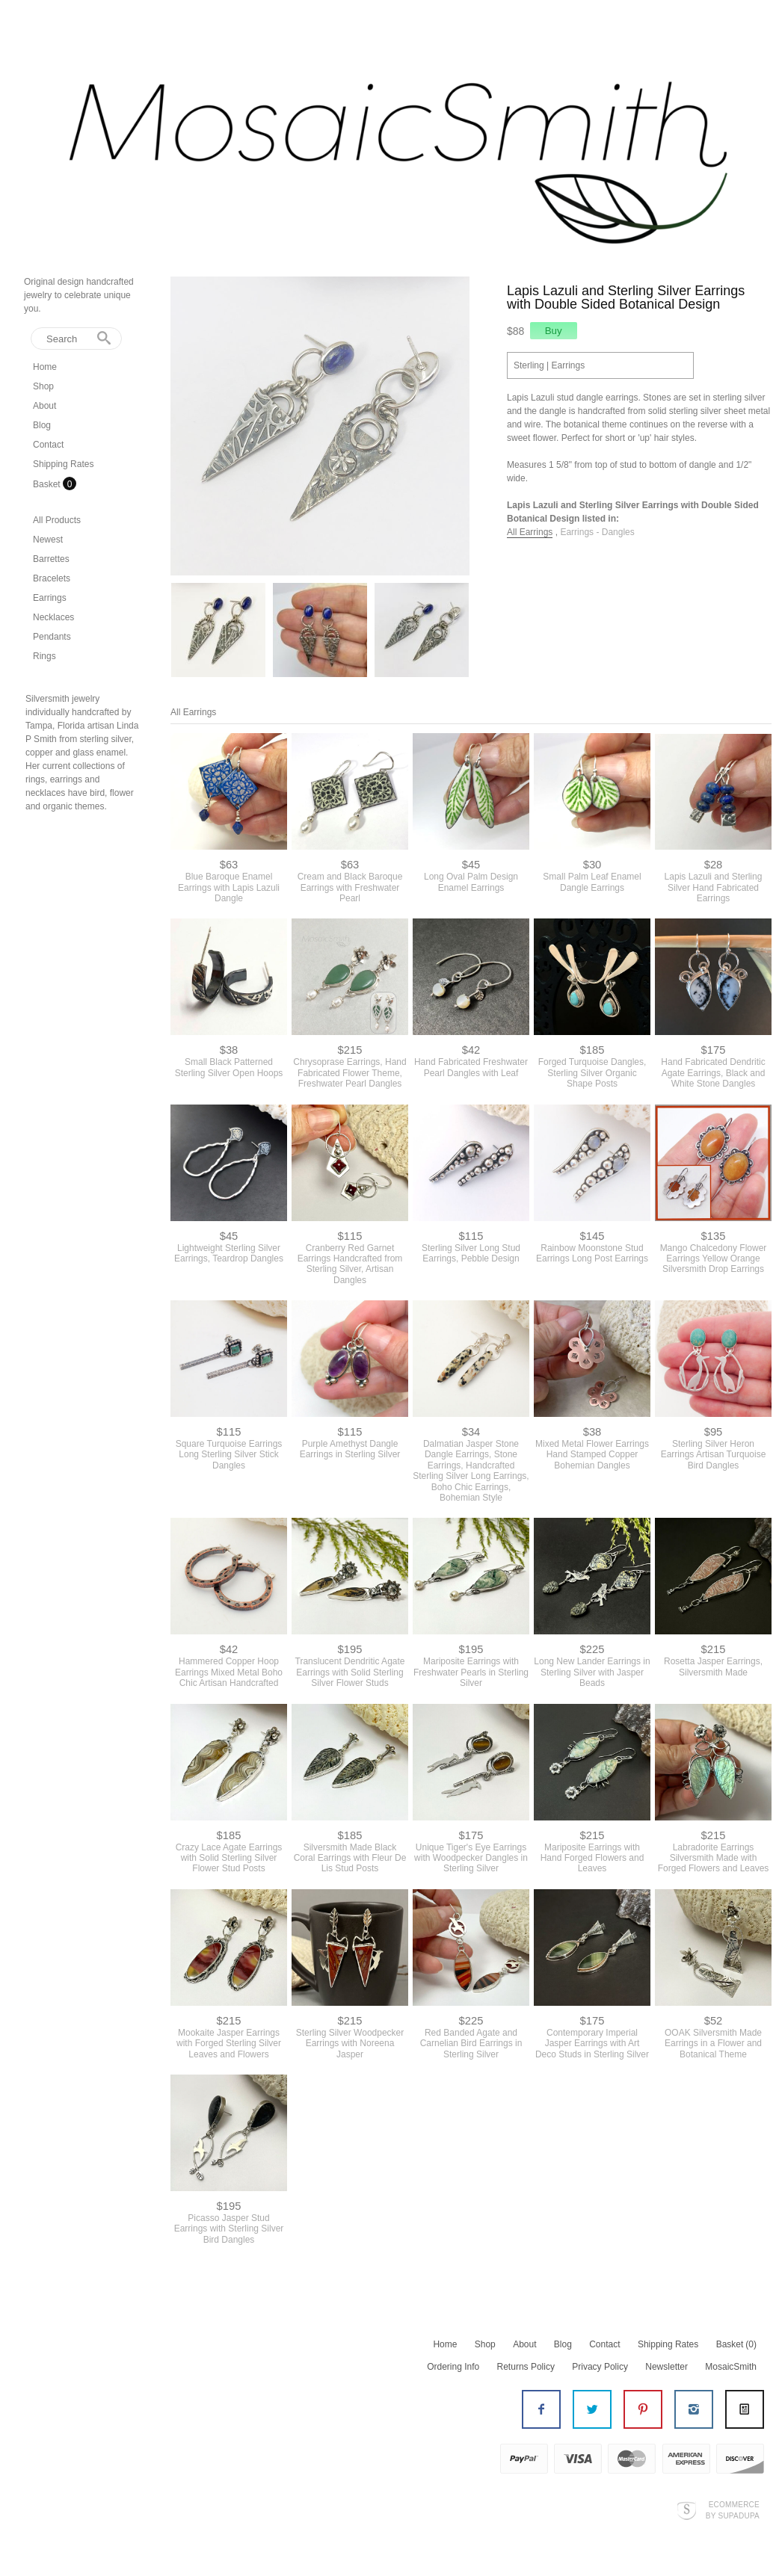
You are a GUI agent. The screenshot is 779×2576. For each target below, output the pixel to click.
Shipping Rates (63, 464)
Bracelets (51, 578)
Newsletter (666, 2367)
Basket (48, 484)
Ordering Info (453, 2367)
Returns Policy (526, 2367)
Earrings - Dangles (597, 532)
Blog (42, 425)
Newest (48, 539)
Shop (43, 386)
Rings (44, 656)
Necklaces (53, 617)
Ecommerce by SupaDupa (733, 2509)
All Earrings (529, 532)
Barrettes (51, 559)
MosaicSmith (731, 2367)
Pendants (52, 636)
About (44, 406)
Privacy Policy (600, 2367)
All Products (57, 520)
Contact (48, 444)
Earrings (50, 598)
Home (45, 367)
